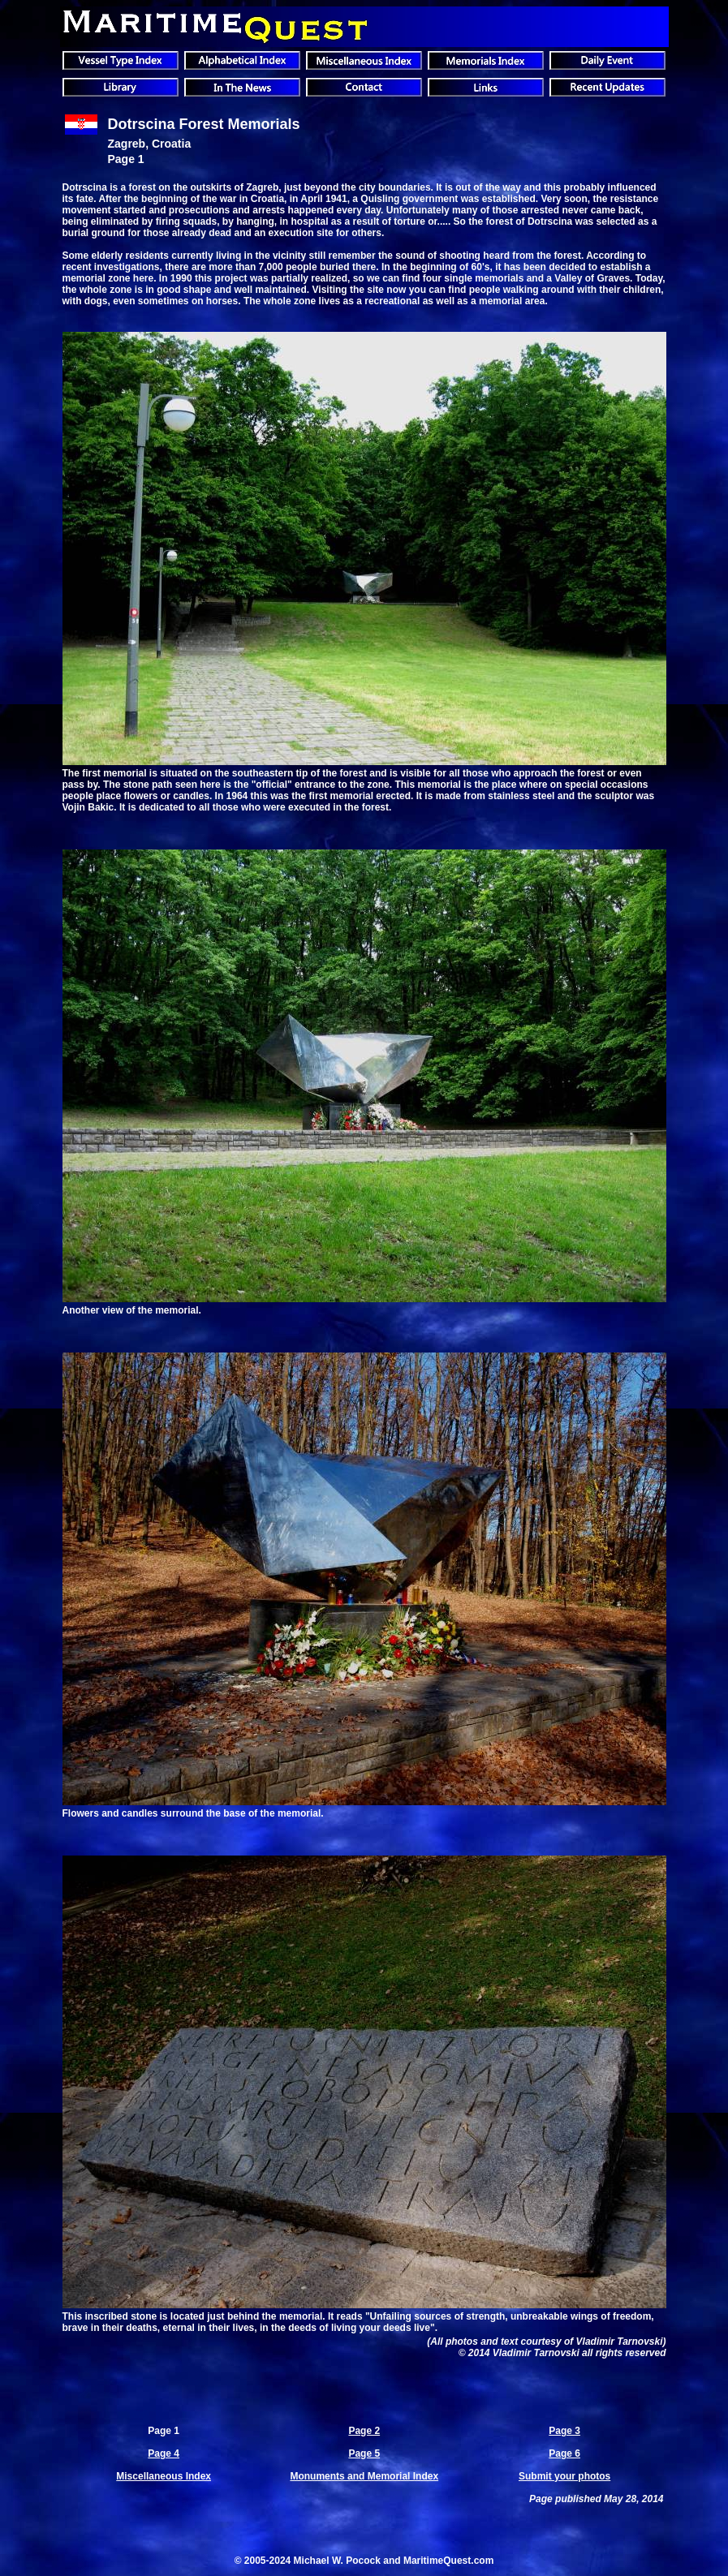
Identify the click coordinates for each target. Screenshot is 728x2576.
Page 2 (364, 2430)
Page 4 (163, 2453)
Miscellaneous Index (163, 2476)
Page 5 (364, 2453)
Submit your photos (564, 2476)
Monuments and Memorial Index (364, 2476)
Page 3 (564, 2430)
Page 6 (564, 2453)
